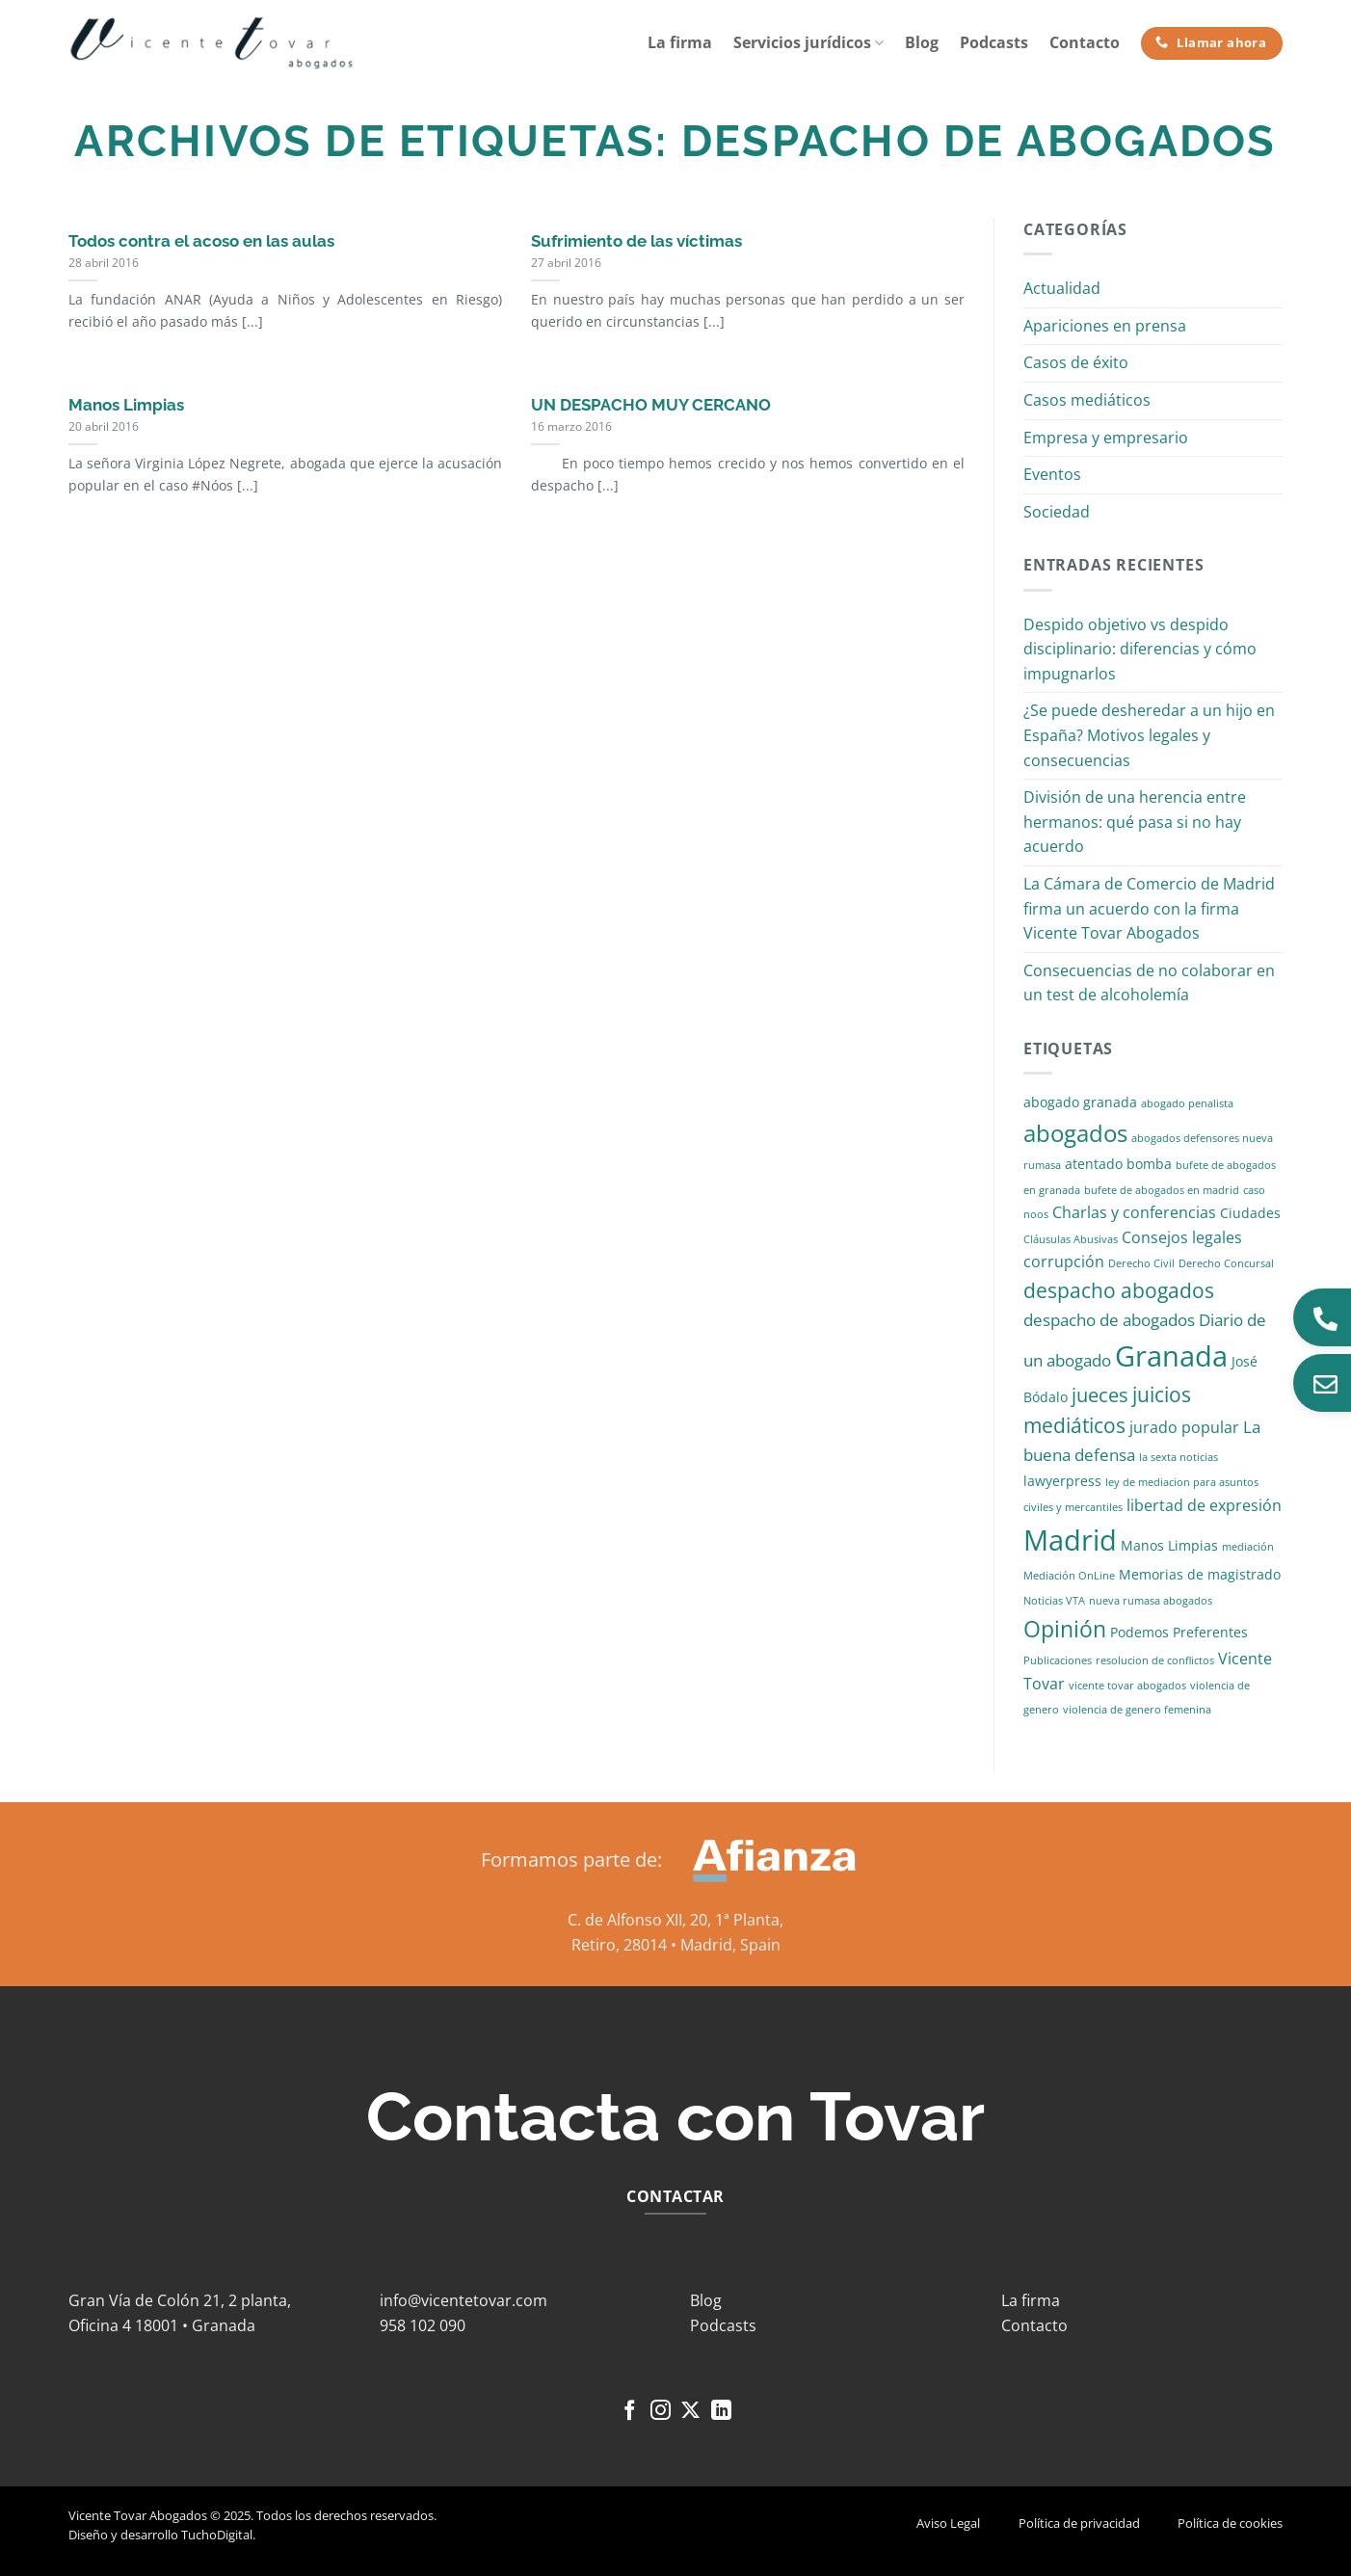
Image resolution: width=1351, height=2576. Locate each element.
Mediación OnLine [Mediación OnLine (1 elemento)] (1069, 1575)
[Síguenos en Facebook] (630, 2412)
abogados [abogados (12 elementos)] (1075, 1133)
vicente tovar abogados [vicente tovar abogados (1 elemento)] (1127, 1685)
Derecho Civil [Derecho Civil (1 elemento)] (1141, 1263)
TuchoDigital (216, 2534)
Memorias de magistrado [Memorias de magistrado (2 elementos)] (1200, 1574)
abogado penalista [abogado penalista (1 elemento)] (1187, 1103)
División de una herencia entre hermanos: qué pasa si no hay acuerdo (1134, 821)
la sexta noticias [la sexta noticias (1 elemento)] (1178, 1457)
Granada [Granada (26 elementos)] (1171, 1356)
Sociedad (1056, 511)
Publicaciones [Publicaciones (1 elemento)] (1057, 1660)
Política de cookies (1230, 2523)
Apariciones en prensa (1104, 325)
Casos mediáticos (1087, 400)
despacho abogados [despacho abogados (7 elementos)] (1118, 1290)
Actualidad (1061, 288)
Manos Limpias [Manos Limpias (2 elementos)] (1169, 1545)
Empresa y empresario (1105, 437)
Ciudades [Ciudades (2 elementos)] (1250, 1213)
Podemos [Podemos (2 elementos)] (1139, 1632)
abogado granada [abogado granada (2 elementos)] (1080, 1102)
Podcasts (994, 42)
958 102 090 (422, 2325)
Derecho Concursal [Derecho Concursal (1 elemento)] (1226, 1263)
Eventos (1052, 474)
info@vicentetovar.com (463, 2300)
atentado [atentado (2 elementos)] (1094, 1164)
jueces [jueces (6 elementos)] (1100, 1395)
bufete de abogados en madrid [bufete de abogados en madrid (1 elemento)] (1161, 1190)
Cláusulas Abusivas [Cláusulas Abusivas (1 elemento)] (1070, 1239)
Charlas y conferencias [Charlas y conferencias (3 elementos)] (1134, 1212)
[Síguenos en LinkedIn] (721, 2412)
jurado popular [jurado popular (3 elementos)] (1184, 1427)
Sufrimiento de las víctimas (636, 241)
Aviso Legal (948, 2523)
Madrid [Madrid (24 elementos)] (1070, 1539)
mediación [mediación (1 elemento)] (1248, 1547)
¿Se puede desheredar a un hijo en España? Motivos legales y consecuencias (1149, 735)
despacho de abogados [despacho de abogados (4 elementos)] (1109, 1320)
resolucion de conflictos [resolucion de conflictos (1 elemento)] (1155, 1660)
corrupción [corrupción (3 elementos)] (1063, 1261)
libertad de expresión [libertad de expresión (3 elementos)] (1204, 1505)
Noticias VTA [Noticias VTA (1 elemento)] (1054, 1600)
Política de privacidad (1079, 2523)
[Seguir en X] (690, 2412)
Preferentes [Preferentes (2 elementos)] (1210, 1632)
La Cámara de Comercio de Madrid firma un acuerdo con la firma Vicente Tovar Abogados (1149, 908)
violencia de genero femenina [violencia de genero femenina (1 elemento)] (1137, 1709)
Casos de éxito (1075, 362)
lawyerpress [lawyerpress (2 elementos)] (1062, 1481)
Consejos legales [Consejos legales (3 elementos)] (1182, 1237)
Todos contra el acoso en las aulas (201, 241)
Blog (922, 42)
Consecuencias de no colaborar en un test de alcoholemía (1149, 983)
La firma (680, 42)
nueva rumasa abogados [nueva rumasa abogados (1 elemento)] (1150, 1600)
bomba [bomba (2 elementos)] (1149, 1164)
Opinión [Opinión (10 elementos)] (1064, 1629)
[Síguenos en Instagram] (660, 2412)
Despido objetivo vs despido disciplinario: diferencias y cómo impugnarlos (1140, 649)
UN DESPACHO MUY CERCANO (651, 404)
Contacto (1084, 42)
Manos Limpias (126, 404)
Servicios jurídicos (808, 42)
